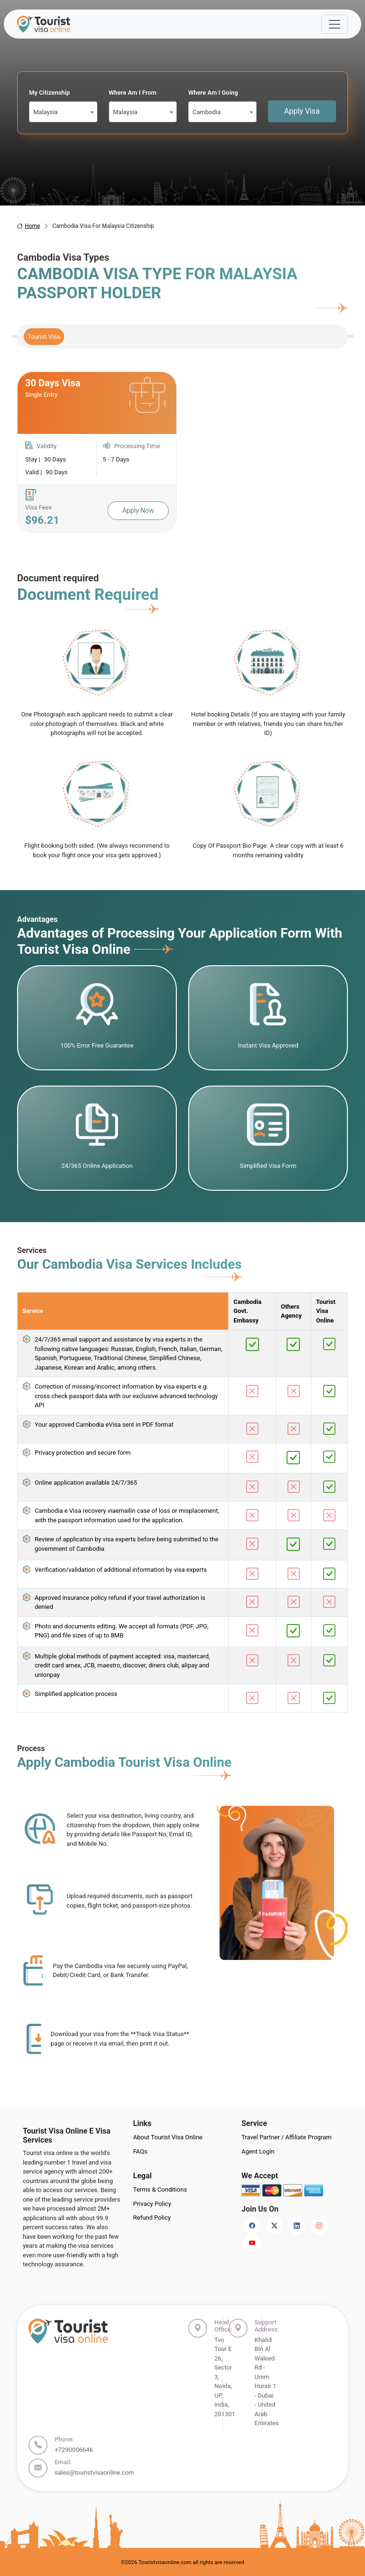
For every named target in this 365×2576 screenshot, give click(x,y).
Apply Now (138, 510)
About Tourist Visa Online (167, 2137)
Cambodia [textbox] (206, 112)
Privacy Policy (152, 2203)
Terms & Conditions (160, 2189)
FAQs (140, 2151)
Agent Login (257, 2151)
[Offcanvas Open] (334, 24)
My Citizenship (49, 92)
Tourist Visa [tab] (44, 336)
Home (28, 226)
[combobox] (63, 111)
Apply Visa (302, 111)
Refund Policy (152, 2217)
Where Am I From (133, 92)
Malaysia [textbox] (45, 112)
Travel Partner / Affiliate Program (286, 2137)
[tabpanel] (182, 452)
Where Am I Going (213, 92)
